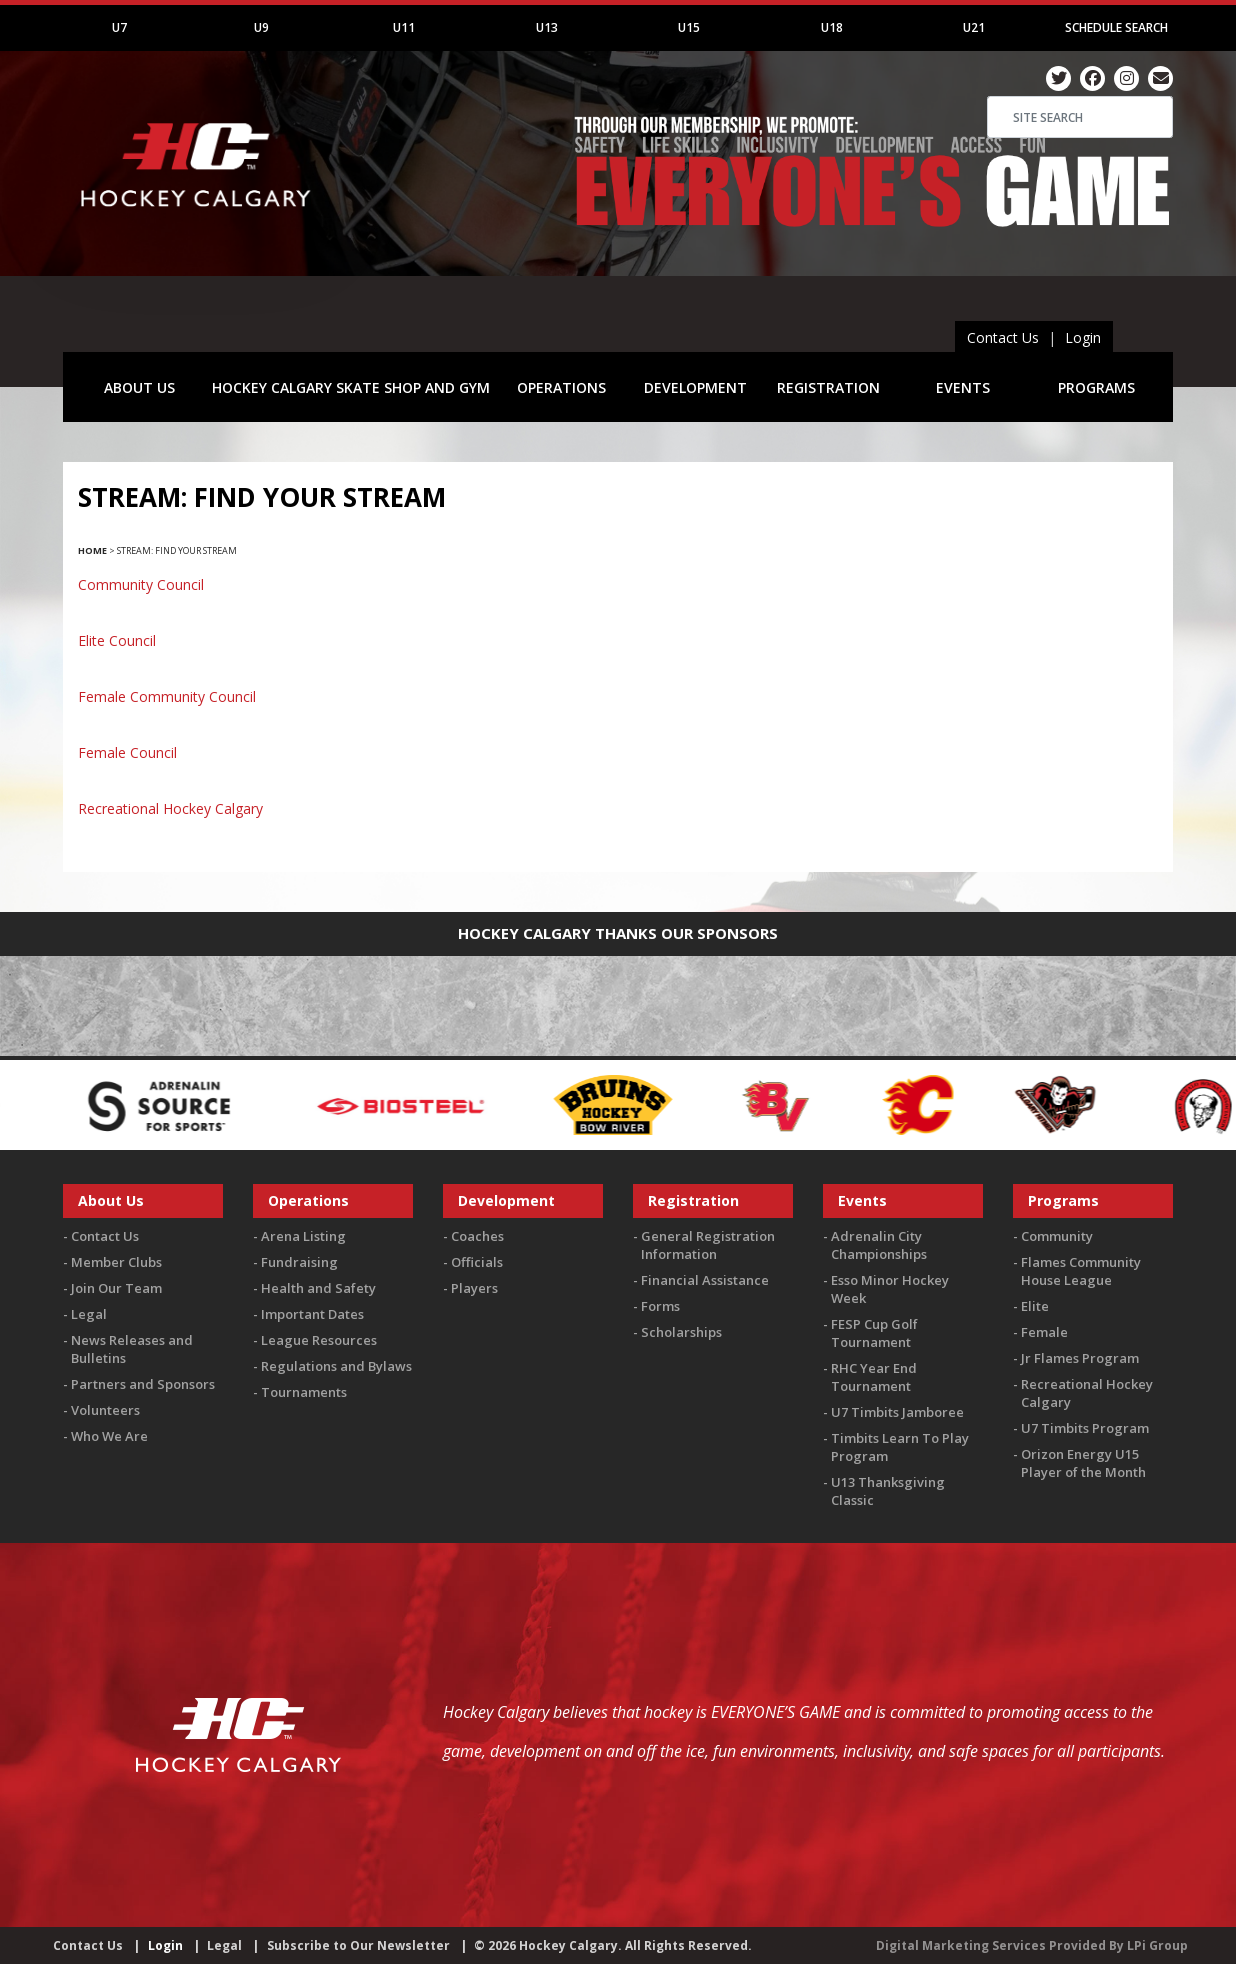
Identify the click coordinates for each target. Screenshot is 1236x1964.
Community (1057, 1236)
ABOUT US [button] (139, 387)
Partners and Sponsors (143, 1384)
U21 (974, 27)
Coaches (477, 1236)
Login (1083, 337)
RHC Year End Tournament (874, 1377)
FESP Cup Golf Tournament (874, 1333)
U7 (119, 27)
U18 (832, 27)
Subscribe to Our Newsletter (358, 1945)
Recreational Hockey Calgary (170, 808)
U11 (404, 27)
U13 (547, 27)
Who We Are (109, 1436)
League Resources (319, 1340)
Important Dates (312, 1314)
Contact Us (1003, 337)
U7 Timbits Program (1085, 1428)
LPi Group (1157, 1945)
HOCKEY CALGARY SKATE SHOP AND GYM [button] (351, 387)
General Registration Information (708, 1245)
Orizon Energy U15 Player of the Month (1083, 1463)
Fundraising (299, 1262)
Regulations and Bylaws (336, 1366)
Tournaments (304, 1392)
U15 (689, 27)
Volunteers (105, 1410)
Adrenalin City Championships (879, 1245)
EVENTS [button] (963, 387)
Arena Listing (303, 1236)
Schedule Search (1116, 27)
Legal (89, 1314)
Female (1044, 1332)
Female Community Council (167, 696)
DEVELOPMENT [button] (695, 387)
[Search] (1080, 117)
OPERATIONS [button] (561, 387)
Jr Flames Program (1080, 1358)
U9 (261, 27)
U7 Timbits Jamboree (897, 1412)
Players (474, 1288)
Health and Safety (318, 1288)
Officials (477, 1262)
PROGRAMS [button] (1096, 387)
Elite (1035, 1306)
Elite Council (117, 640)
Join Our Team (116, 1288)
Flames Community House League (1081, 1271)
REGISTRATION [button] (828, 387)
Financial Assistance (705, 1280)
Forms (660, 1306)
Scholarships (681, 1332)
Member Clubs (116, 1262)
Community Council (141, 584)
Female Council (127, 752)
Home (92, 550)
